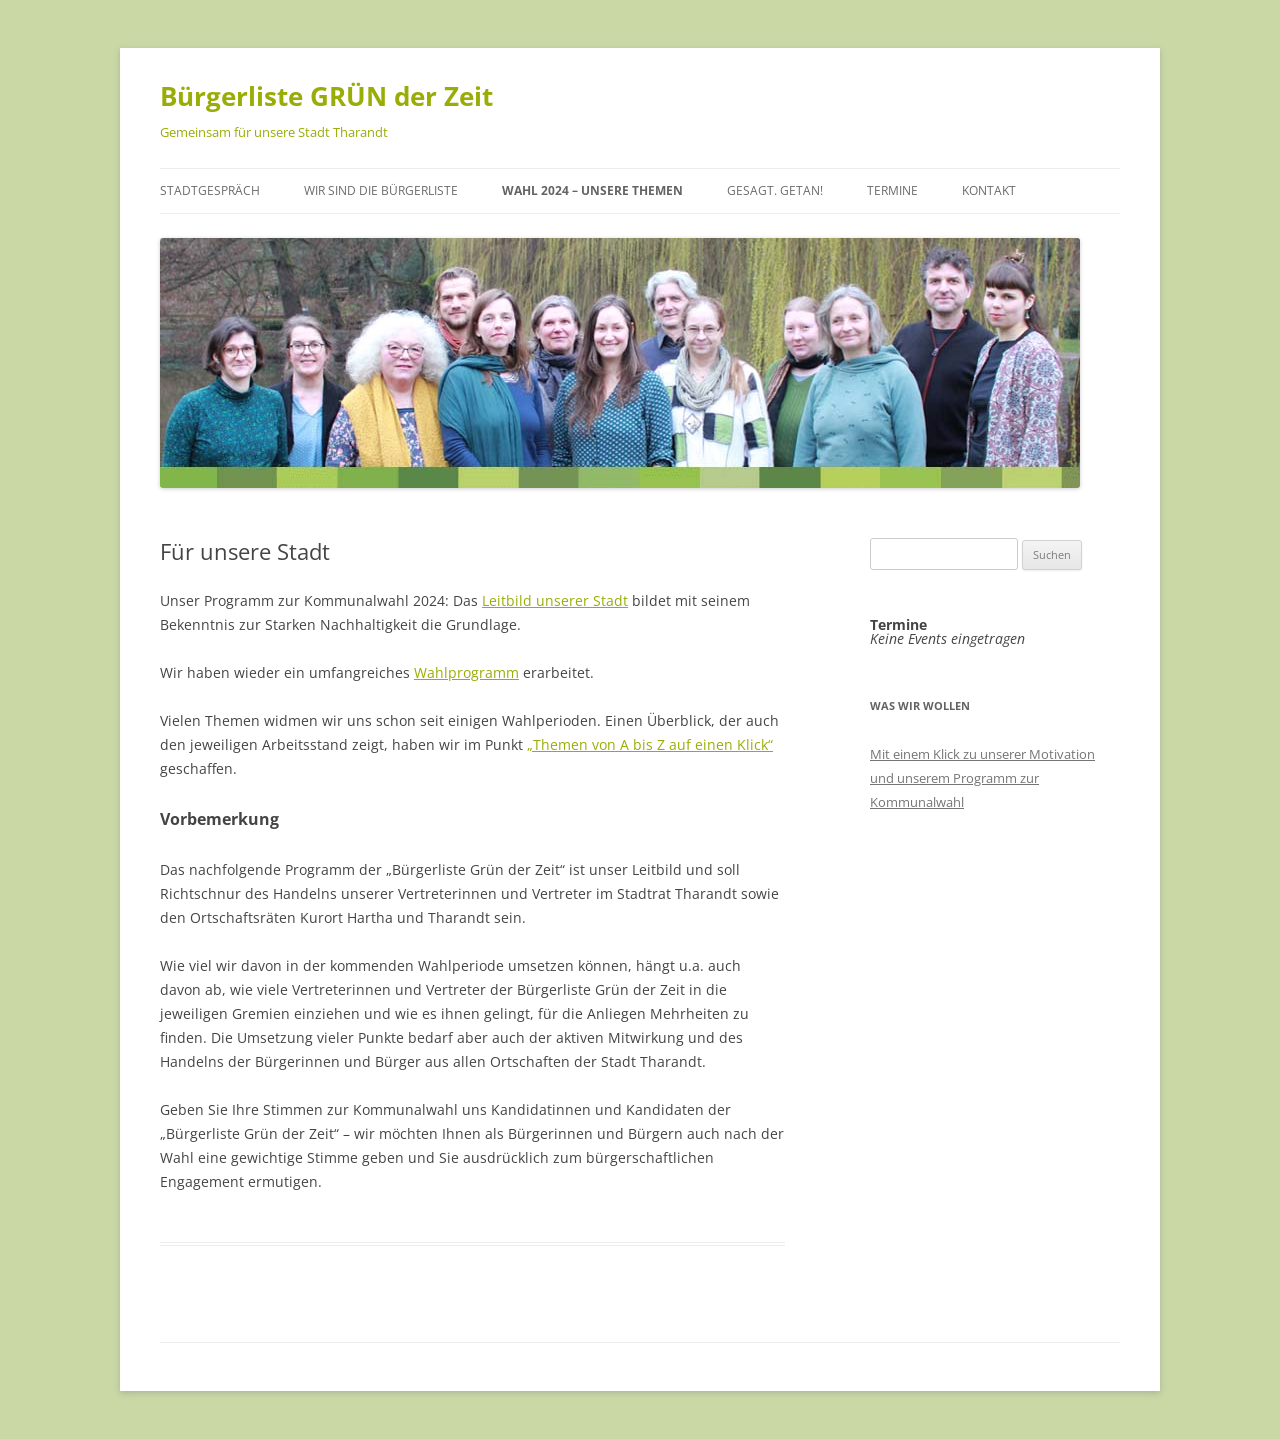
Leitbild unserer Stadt (555, 600)
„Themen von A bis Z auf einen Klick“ (650, 744)
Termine (892, 190)
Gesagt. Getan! (775, 190)
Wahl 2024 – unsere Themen (592, 190)
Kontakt (989, 190)
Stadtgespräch (210, 190)
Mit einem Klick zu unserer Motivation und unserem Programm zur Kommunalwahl (982, 778)
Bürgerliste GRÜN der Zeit (326, 96)
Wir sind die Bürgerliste (381, 190)
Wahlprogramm (466, 672)
